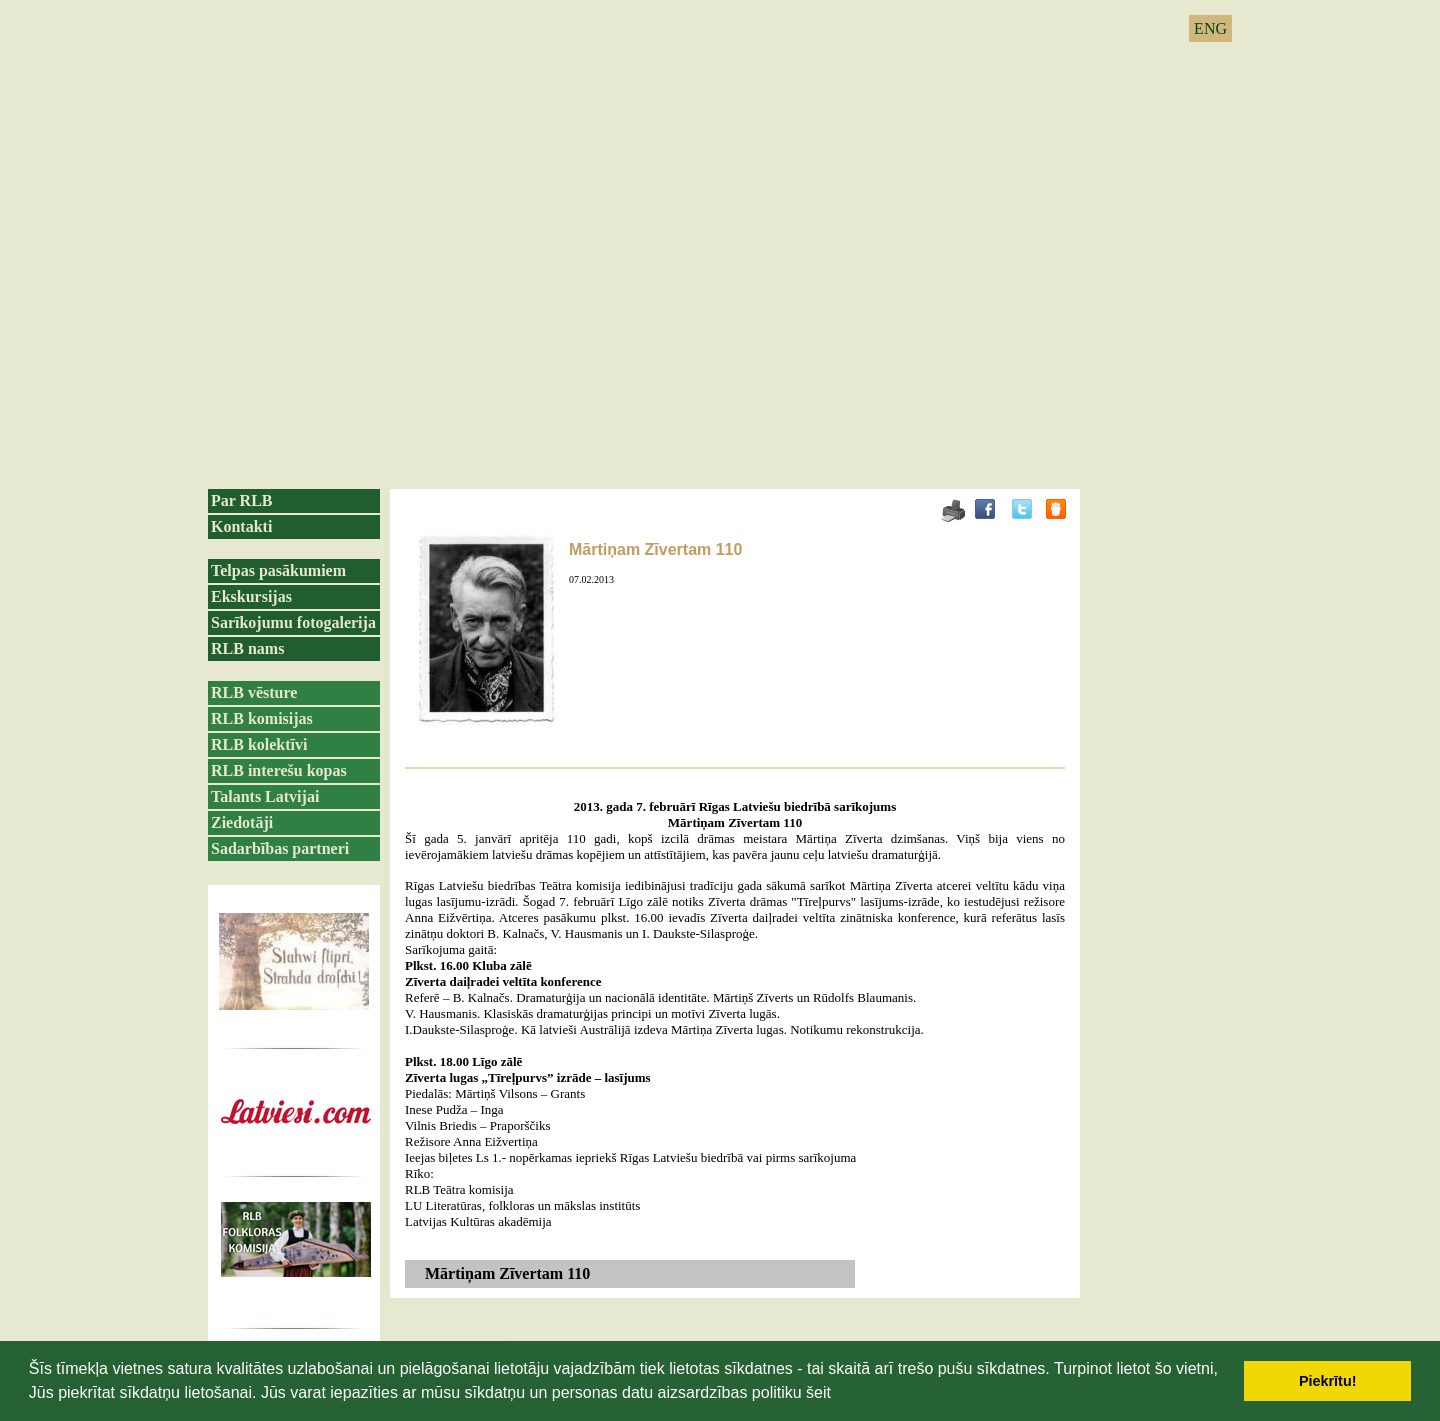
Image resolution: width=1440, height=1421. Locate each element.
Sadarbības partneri (280, 848)
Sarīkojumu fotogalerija (293, 622)
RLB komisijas (262, 718)
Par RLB (241, 500)
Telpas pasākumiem (278, 570)
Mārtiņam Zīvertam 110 (655, 549)
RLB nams (247, 648)
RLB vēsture (254, 692)
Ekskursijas (251, 596)
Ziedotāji (242, 822)
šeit (818, 1392)
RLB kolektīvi (259, 744)
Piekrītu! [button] (1328, 1381)
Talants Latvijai (265, 796)
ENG (1210, 28)
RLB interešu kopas (279, 770)
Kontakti (241, 526)
